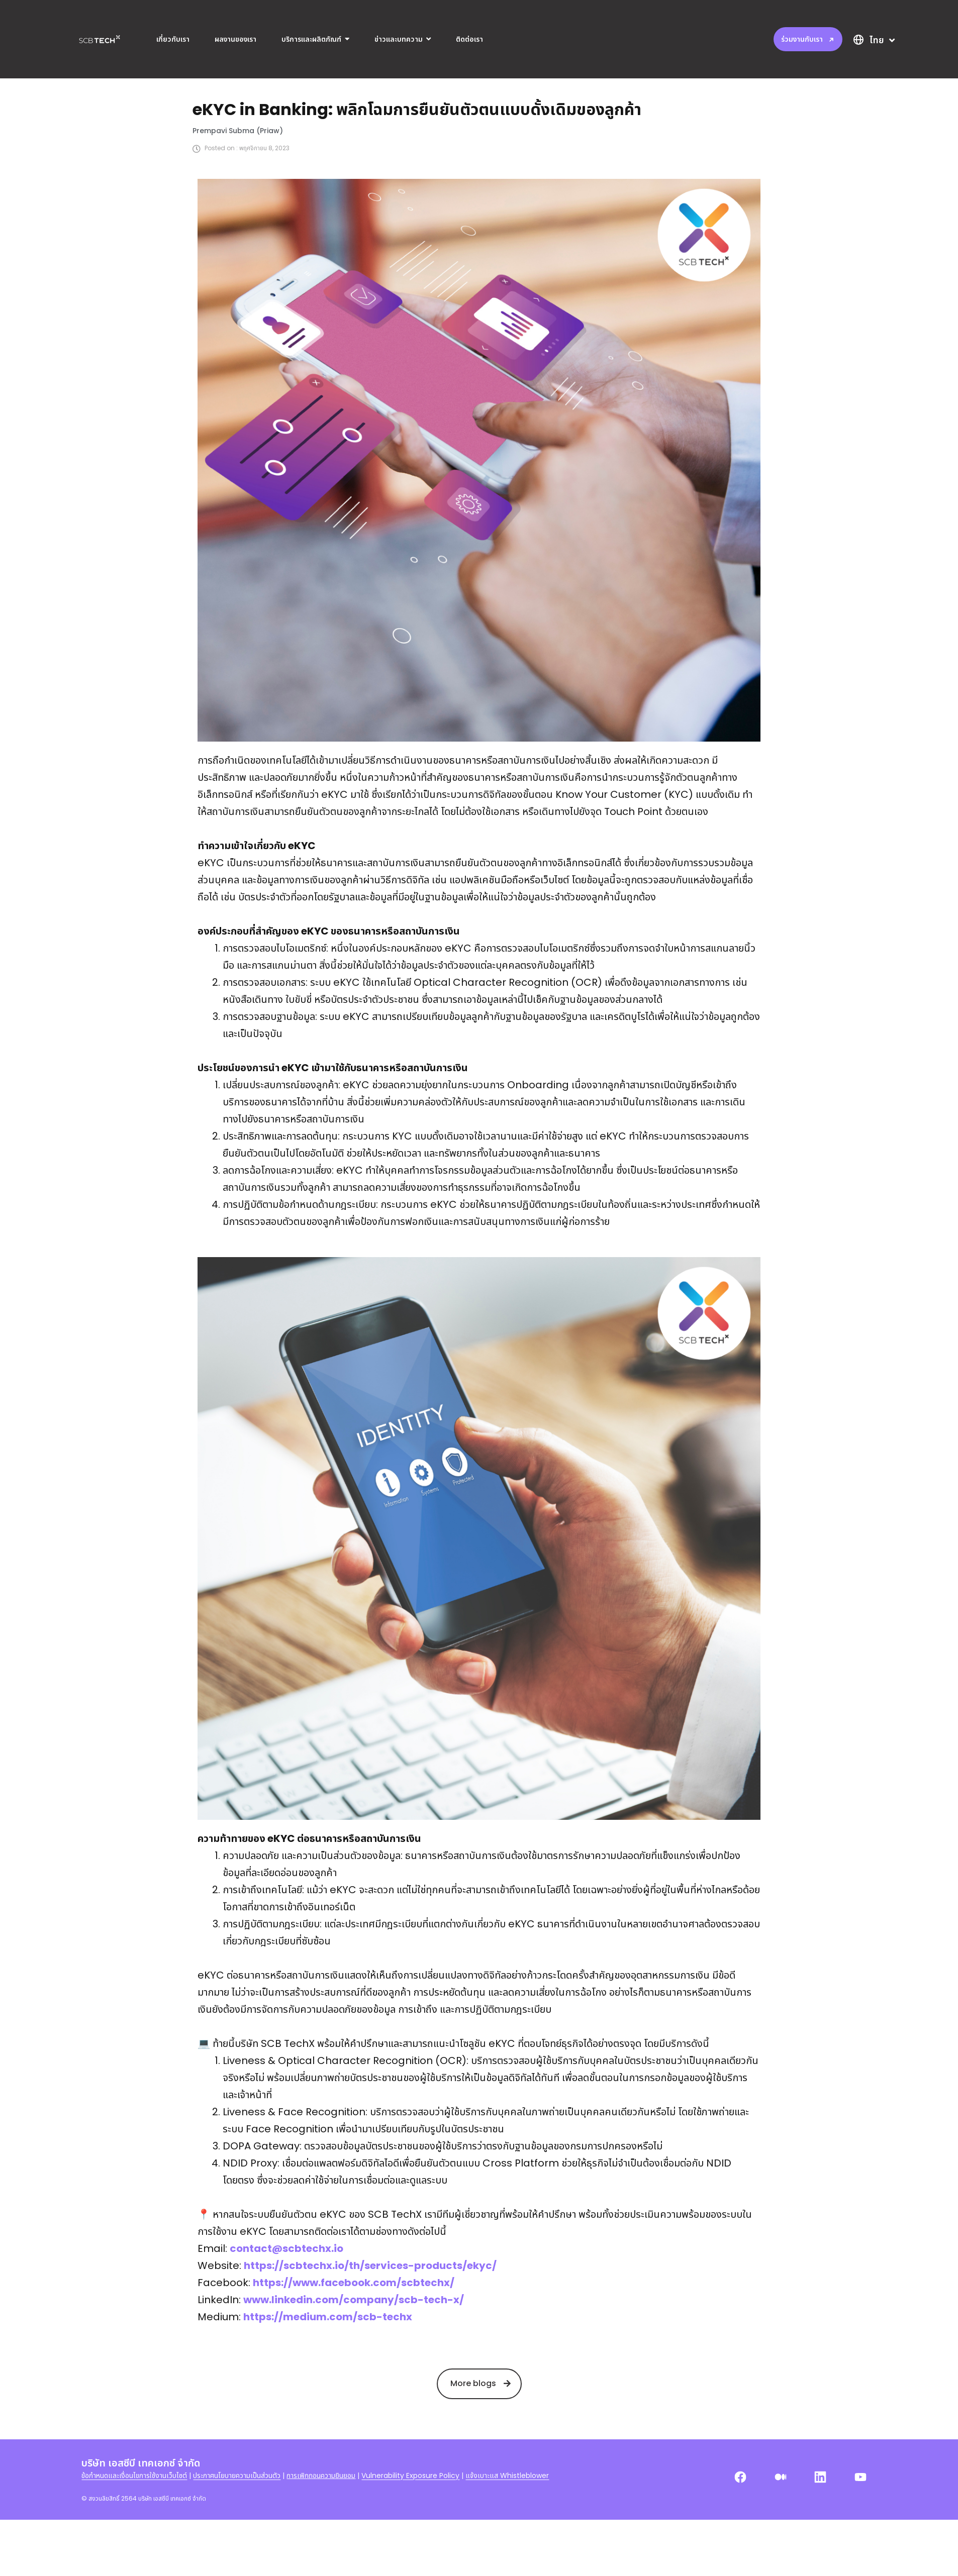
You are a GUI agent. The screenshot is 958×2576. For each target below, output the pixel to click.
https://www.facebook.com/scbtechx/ (353, 2324)
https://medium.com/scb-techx (327, 2358)
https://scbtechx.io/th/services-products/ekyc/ (370, 2307)
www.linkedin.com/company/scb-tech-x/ (353, 2341)
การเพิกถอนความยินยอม (320, 2517)
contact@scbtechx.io (286, 2290)
